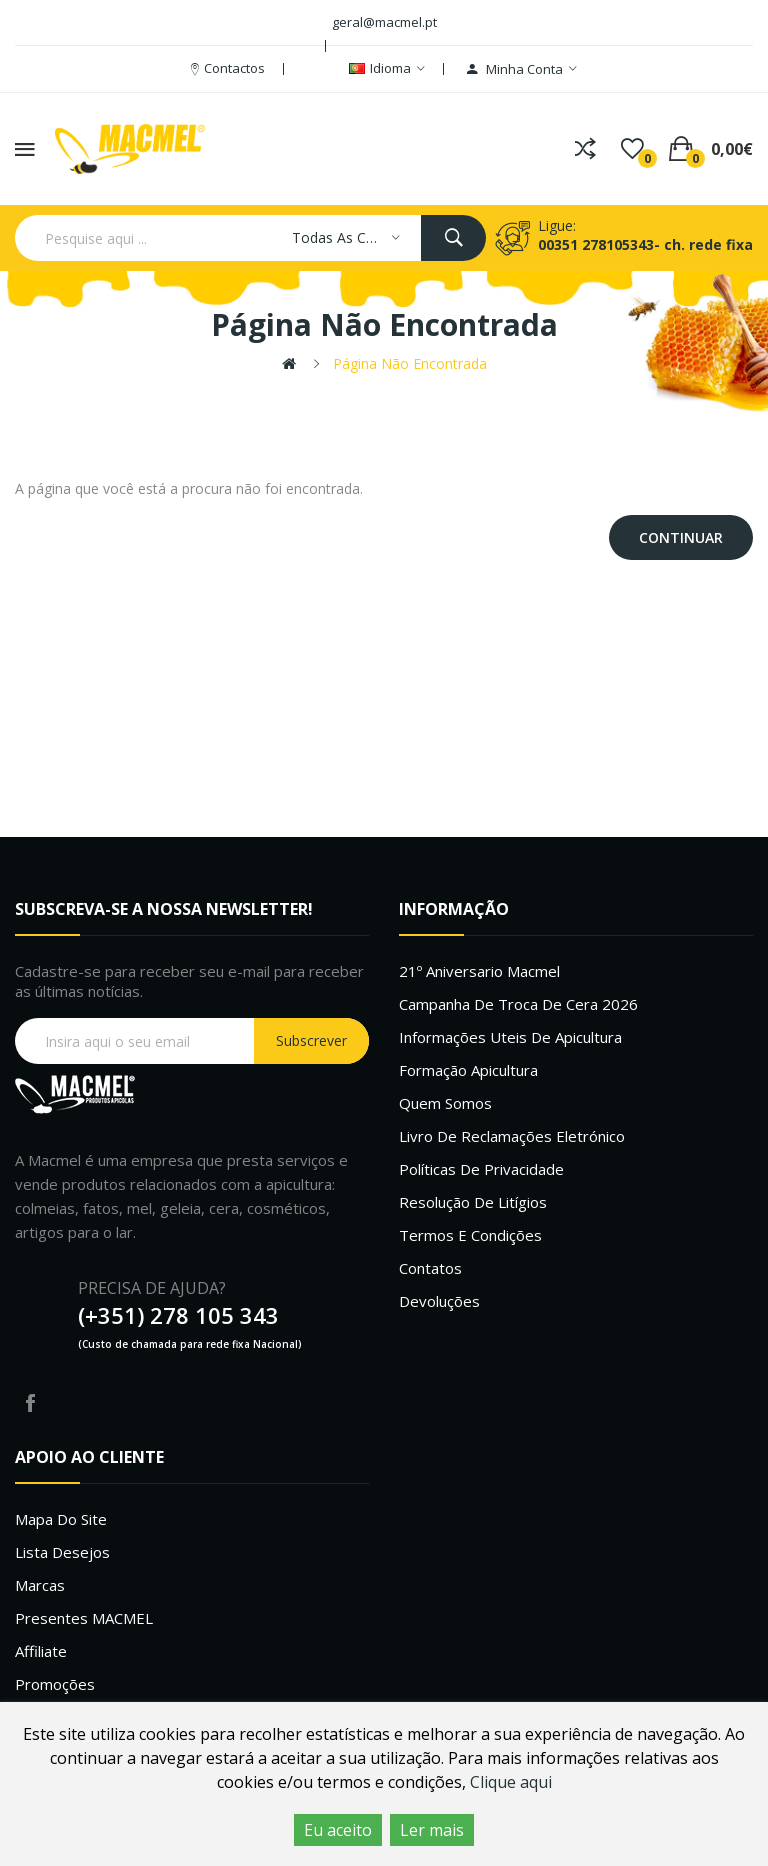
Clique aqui (511, 1782)
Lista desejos (62, 1552)
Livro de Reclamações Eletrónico (512, 1136)
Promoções (55, 1684)
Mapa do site (61, 1519)
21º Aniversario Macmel (479, 971)
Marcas (40, 1585)
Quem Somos (445, 1103)
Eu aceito (338, 1830)
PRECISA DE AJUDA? (152, 1288)
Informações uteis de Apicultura (510, 1037)
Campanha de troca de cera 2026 (518, 1004)
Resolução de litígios (473, 1202)
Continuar (681, 537)
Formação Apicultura (468, 1070)
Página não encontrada (410, 363)
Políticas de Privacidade (481, 1169)
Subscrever (311, 1040)
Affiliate (41, 1651)
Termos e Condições (470, 1235)
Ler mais (432, 1830)
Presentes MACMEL (84, 1618)
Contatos (430, 1268)
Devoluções (439, 1301)
